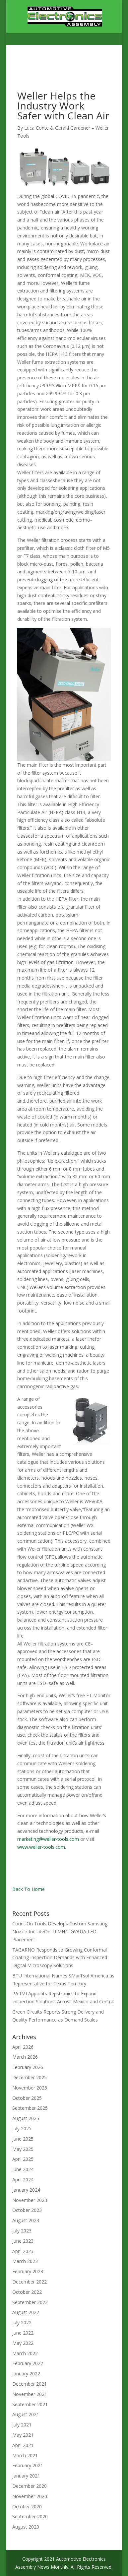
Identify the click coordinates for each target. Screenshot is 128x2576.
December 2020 (29, 2486)
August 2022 (25, 2312)
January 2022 (26, 2373)
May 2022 (22, 2343)
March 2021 (25, 2455)
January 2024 (26, 2190)
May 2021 (22, 2435)
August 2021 (25, 2414)
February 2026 (27, 2067)
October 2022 (27, 2292)
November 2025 (29, 2088)
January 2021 (26, 2476)
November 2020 (29, 2496)
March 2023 (25, 2261)
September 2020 (30, 2516)
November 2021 (29, 2394)
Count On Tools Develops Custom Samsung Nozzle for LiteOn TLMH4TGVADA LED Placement (59, 1931)
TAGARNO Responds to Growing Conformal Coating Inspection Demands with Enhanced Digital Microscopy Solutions (59, 1958)
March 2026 (25, 2057)
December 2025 (29, 2077)
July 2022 (22, 2322)
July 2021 (22, 2424)
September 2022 (30, 2302)
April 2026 (22, 2047)
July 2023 (22, 2230)
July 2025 (22, 2128)
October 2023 (27, 2210)
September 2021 (30, 2404)
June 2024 (22, 2169)
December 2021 (29, 2384)
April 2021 (22, 2445)
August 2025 (25, 2118)
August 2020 (25, 2527)
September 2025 (30, 2108)
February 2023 (27, 2271)
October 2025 (27, 2098)
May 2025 (22, 2149)
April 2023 (22, 2251)
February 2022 (27, 2363)
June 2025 (22, 2139)
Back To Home (28, 1889)
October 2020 (27, 2506)
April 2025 (22, 2159)
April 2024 (22, 2179)
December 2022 (29, 2282)
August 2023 (25, 2220)
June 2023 (22, 2241)
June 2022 (22, 2333)
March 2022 (25, 2353)
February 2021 (27, 2465)
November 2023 (29, 2200)
